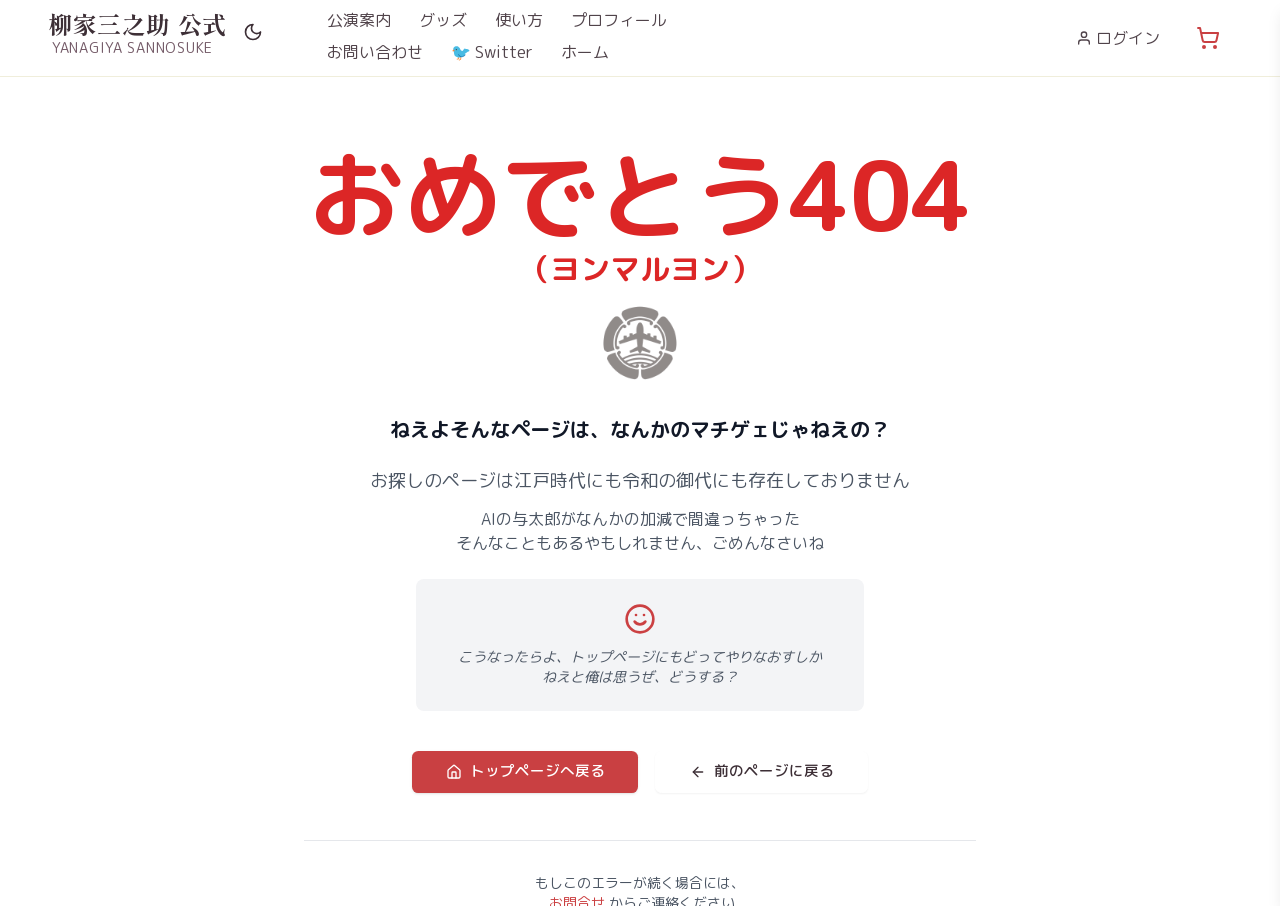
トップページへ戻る (531, 771)
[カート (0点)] (1208, 38)
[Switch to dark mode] (253, 32)
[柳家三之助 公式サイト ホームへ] (137, 32)
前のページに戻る (755, 771)
